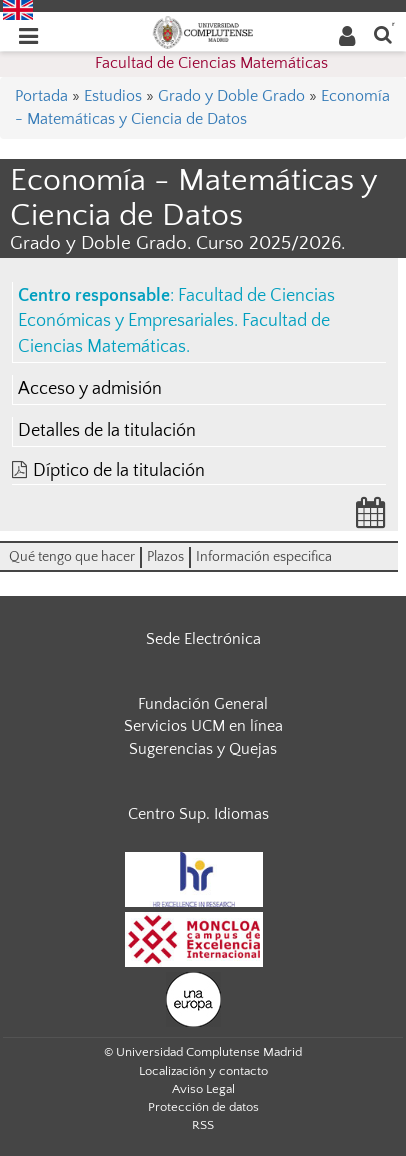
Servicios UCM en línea (203, 726)
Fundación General (203, 704)
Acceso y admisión (90, 389)
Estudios (113, 96)
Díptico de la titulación (119, 471)
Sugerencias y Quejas (203, 749)
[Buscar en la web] (383, 33)
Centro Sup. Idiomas (198, 814)
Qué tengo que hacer (72, 557)
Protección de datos (203, 1107)
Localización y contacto (203, 1071)
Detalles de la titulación (107, 431)
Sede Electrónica (203, 639)
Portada (41, 96)
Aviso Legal (203, 1089)
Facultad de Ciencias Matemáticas (211, 63)
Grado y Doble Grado (231, 96)
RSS (203, 1125)
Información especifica (264, 557)
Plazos (165, 557)
